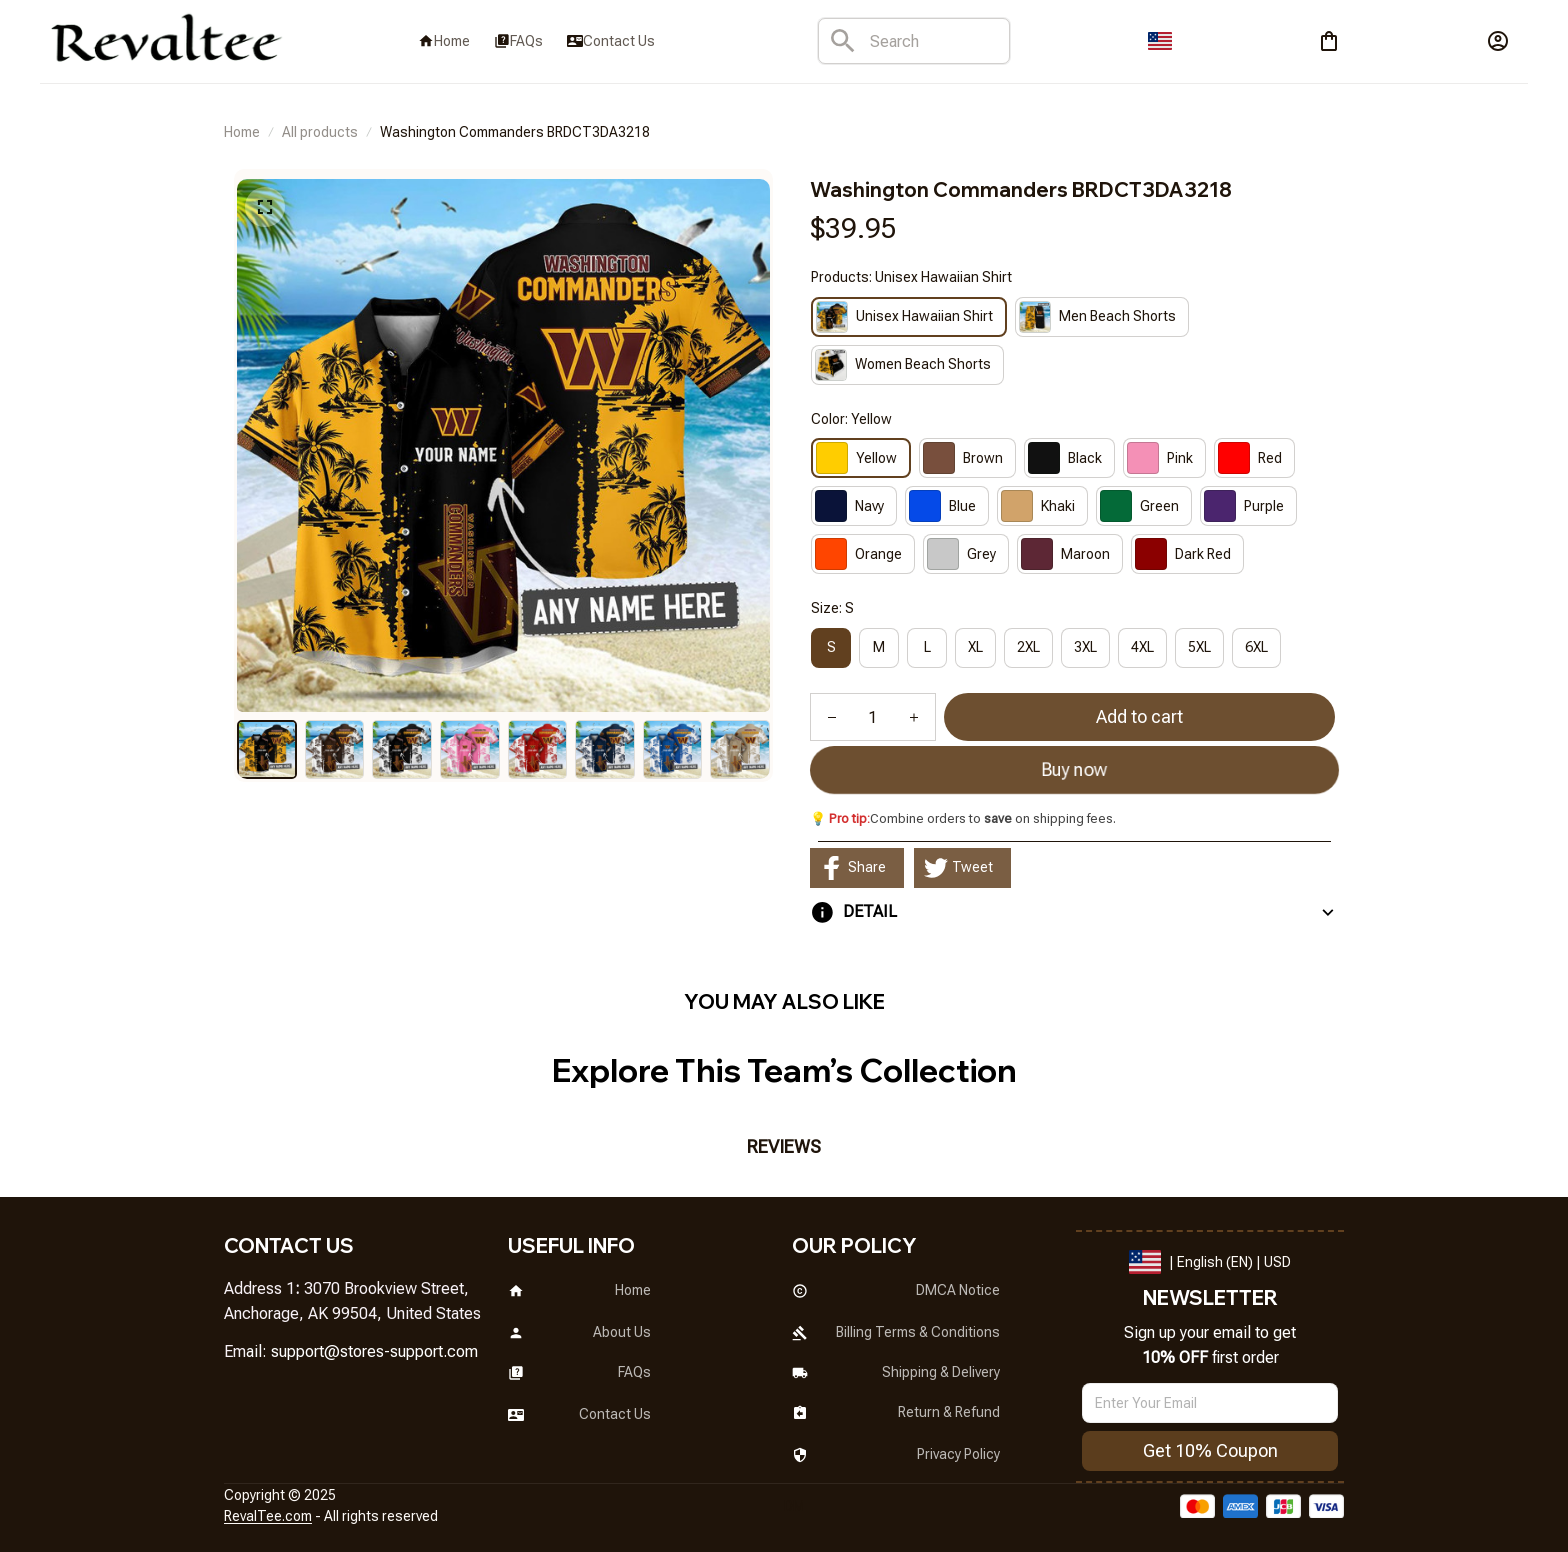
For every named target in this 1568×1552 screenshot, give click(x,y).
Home (242, 132)
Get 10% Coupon (1210, 1450)
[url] (374, 1352)
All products (320, 132)
